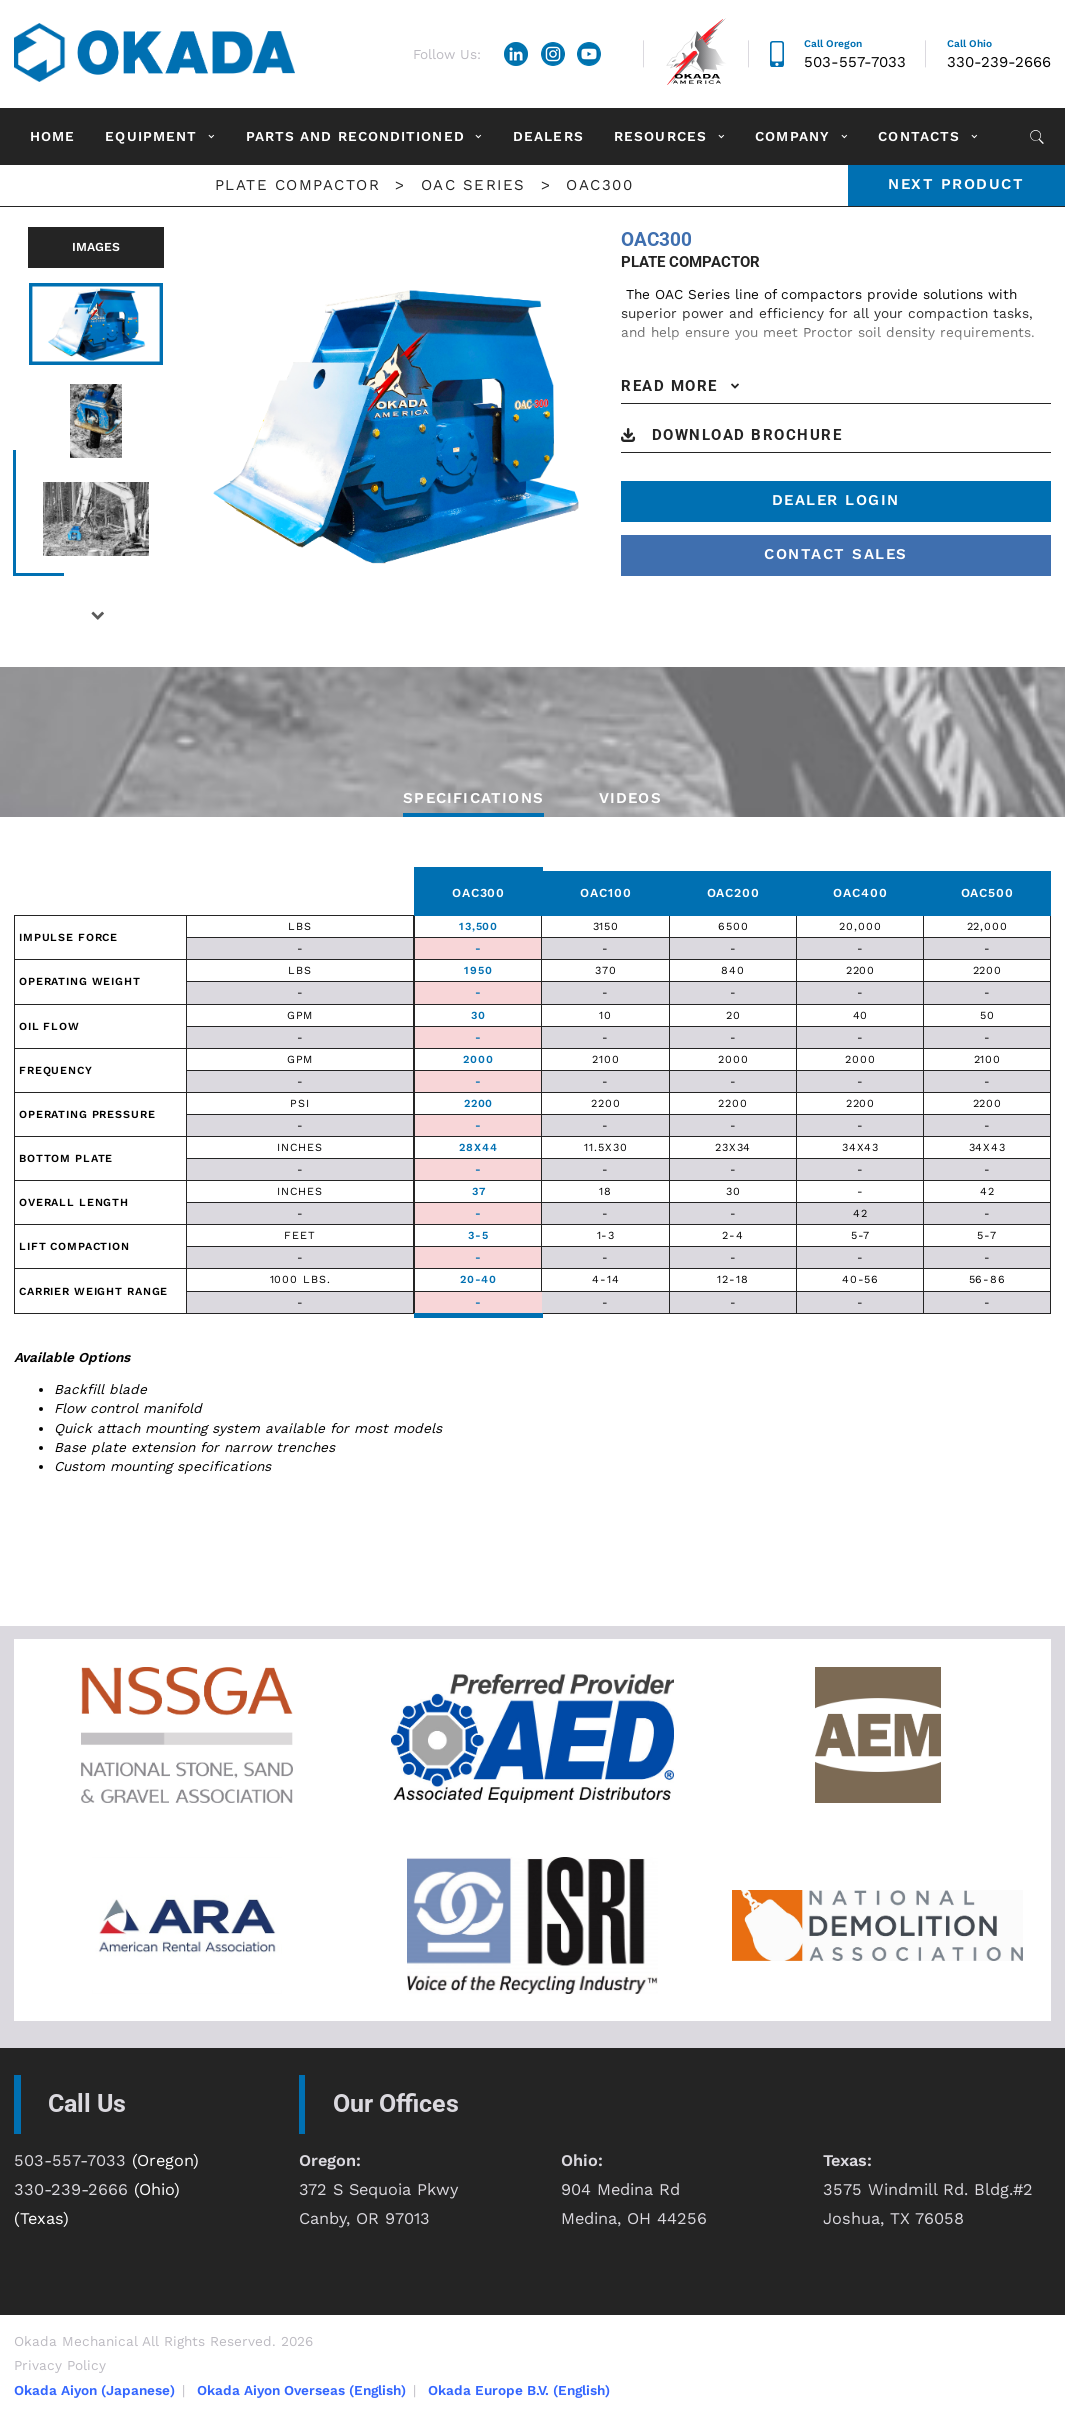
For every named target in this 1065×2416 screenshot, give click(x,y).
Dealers (548, 136)
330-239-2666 (999, 62)
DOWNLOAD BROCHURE (747, 435)
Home (52, 136)
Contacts (919, 136)
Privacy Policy (60, 2365)
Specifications (473, 798)
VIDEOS (630, 798)
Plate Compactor (298, 185)
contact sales (836, 554)
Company (792, 136)
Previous (13, 415)
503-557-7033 (855, 62)
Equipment (151, 136)
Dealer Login (836, 500)
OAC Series (473, 185)
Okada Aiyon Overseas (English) (301, 2390)
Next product (956, 184)
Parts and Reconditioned (355, 136)
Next (96, 615)
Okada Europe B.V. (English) (519, 2390)
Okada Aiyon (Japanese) (94, 2390)
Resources (660, 136)
